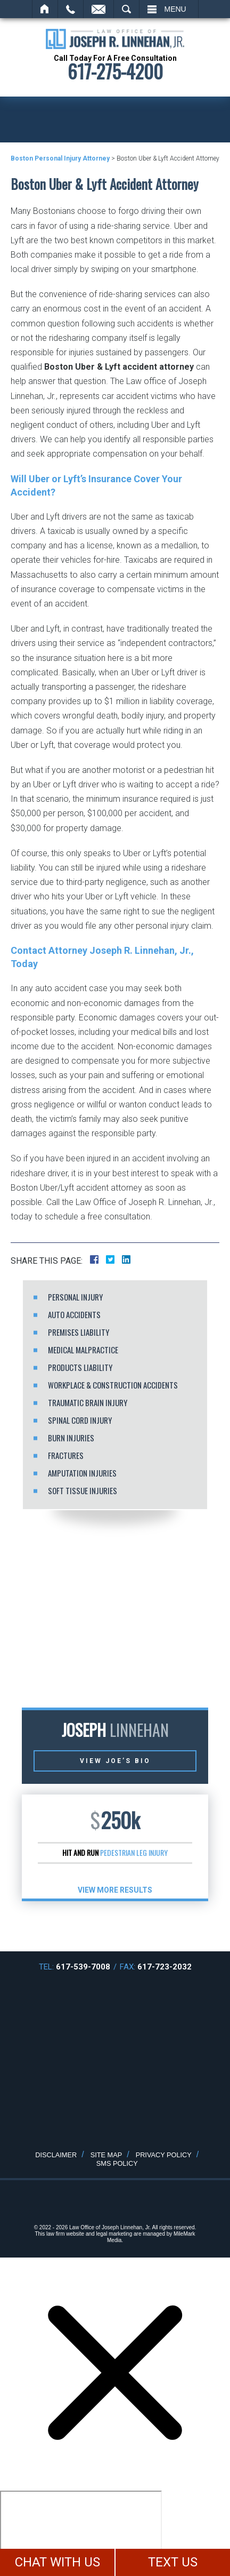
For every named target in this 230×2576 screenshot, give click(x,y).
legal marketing (114, 2234)
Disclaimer (56, 2155)
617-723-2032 (164, 1967)
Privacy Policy (164, 2155)
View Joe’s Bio (115, 1761)
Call (70, 9)
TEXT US (173, 2562)
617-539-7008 (83, 1967)
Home (45, 9)
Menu (175, 9)
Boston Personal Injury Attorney (60, 158)
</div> (81, 2532)
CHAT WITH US (57, 2562)
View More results (115, 1890)
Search (126, 9)
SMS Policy (117, 2163)
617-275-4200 (115, 71)
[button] (94, 1925)
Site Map (106, 2155)
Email (98, 9)
